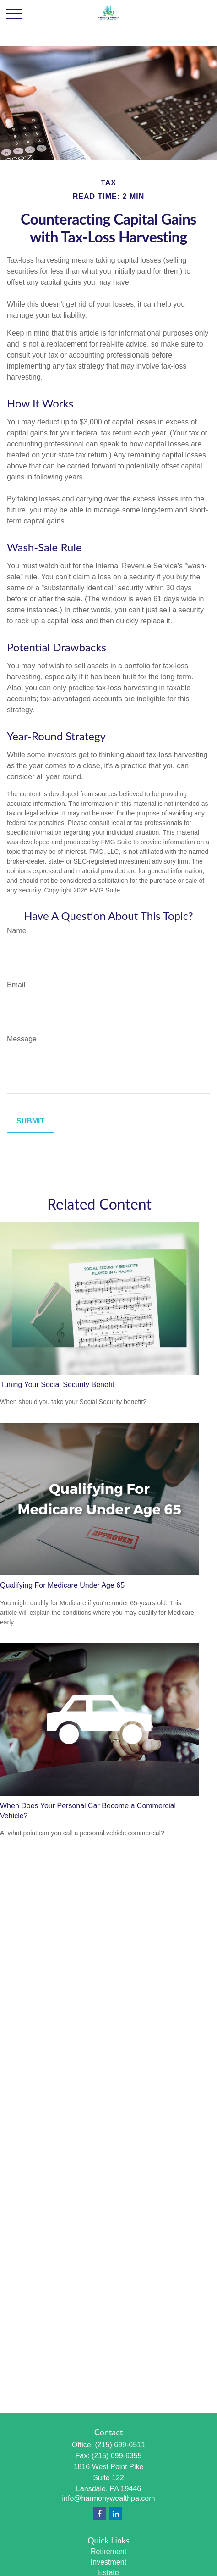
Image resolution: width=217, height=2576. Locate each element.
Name (17, 931)
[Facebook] (99, 2513)
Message (22, 1039)
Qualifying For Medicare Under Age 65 (62, 1585)
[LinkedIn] (115, 2513)
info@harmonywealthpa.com (108, 2498)
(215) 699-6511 (120, 2445)
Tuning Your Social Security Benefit (57, 1384)
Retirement (108, 2551)
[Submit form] (30, 1121)
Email (16, 985)
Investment (108, 2562)
